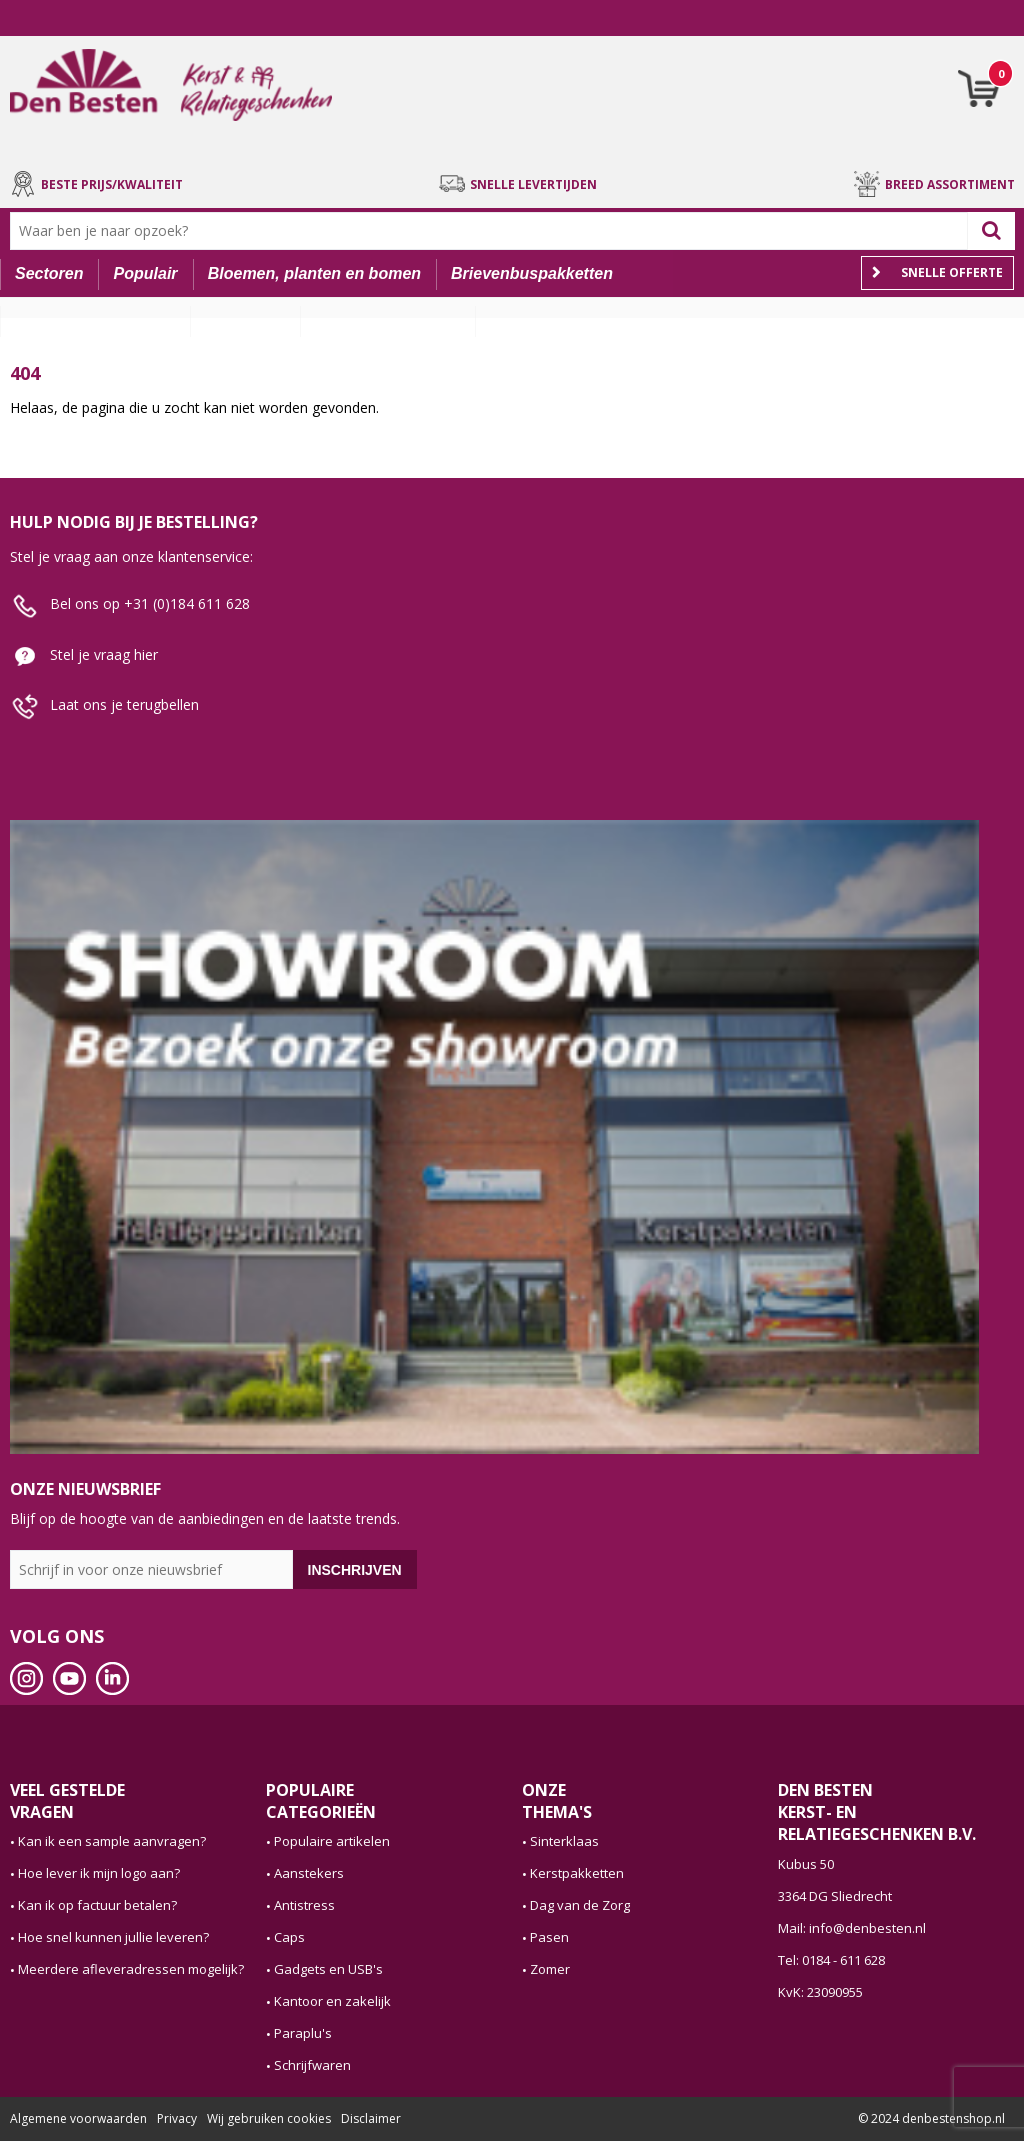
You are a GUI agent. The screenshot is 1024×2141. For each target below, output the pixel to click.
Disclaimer (371, 2118)
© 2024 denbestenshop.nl (931, 2118)
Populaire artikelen (332, 1841)
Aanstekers (309, 1873)
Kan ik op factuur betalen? (97, 1905)
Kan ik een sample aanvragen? (112, 1841)
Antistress (304, 1905)
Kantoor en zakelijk (332, 2001)
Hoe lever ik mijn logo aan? (99, 1873)
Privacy (177, 2118)
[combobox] (493, 231)
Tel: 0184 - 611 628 (831, 1960)
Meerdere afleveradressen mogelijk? (131, 1969)
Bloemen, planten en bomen (314, 273)
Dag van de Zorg (580, 1905)
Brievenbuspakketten (532, 273)
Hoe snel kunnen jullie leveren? (113, 1937)
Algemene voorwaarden (78, 2118)
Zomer (550, 1969)
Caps (289, 1937)
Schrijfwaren (312, 2065)
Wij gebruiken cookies (269, 2118)
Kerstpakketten (577, 1873)
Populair (146, 273)
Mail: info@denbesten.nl (852, 1928)
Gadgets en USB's (328, 1969)
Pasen (549, 1937)
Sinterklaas (564, 1841)
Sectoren (49, 273)
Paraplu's (303, 2033)
